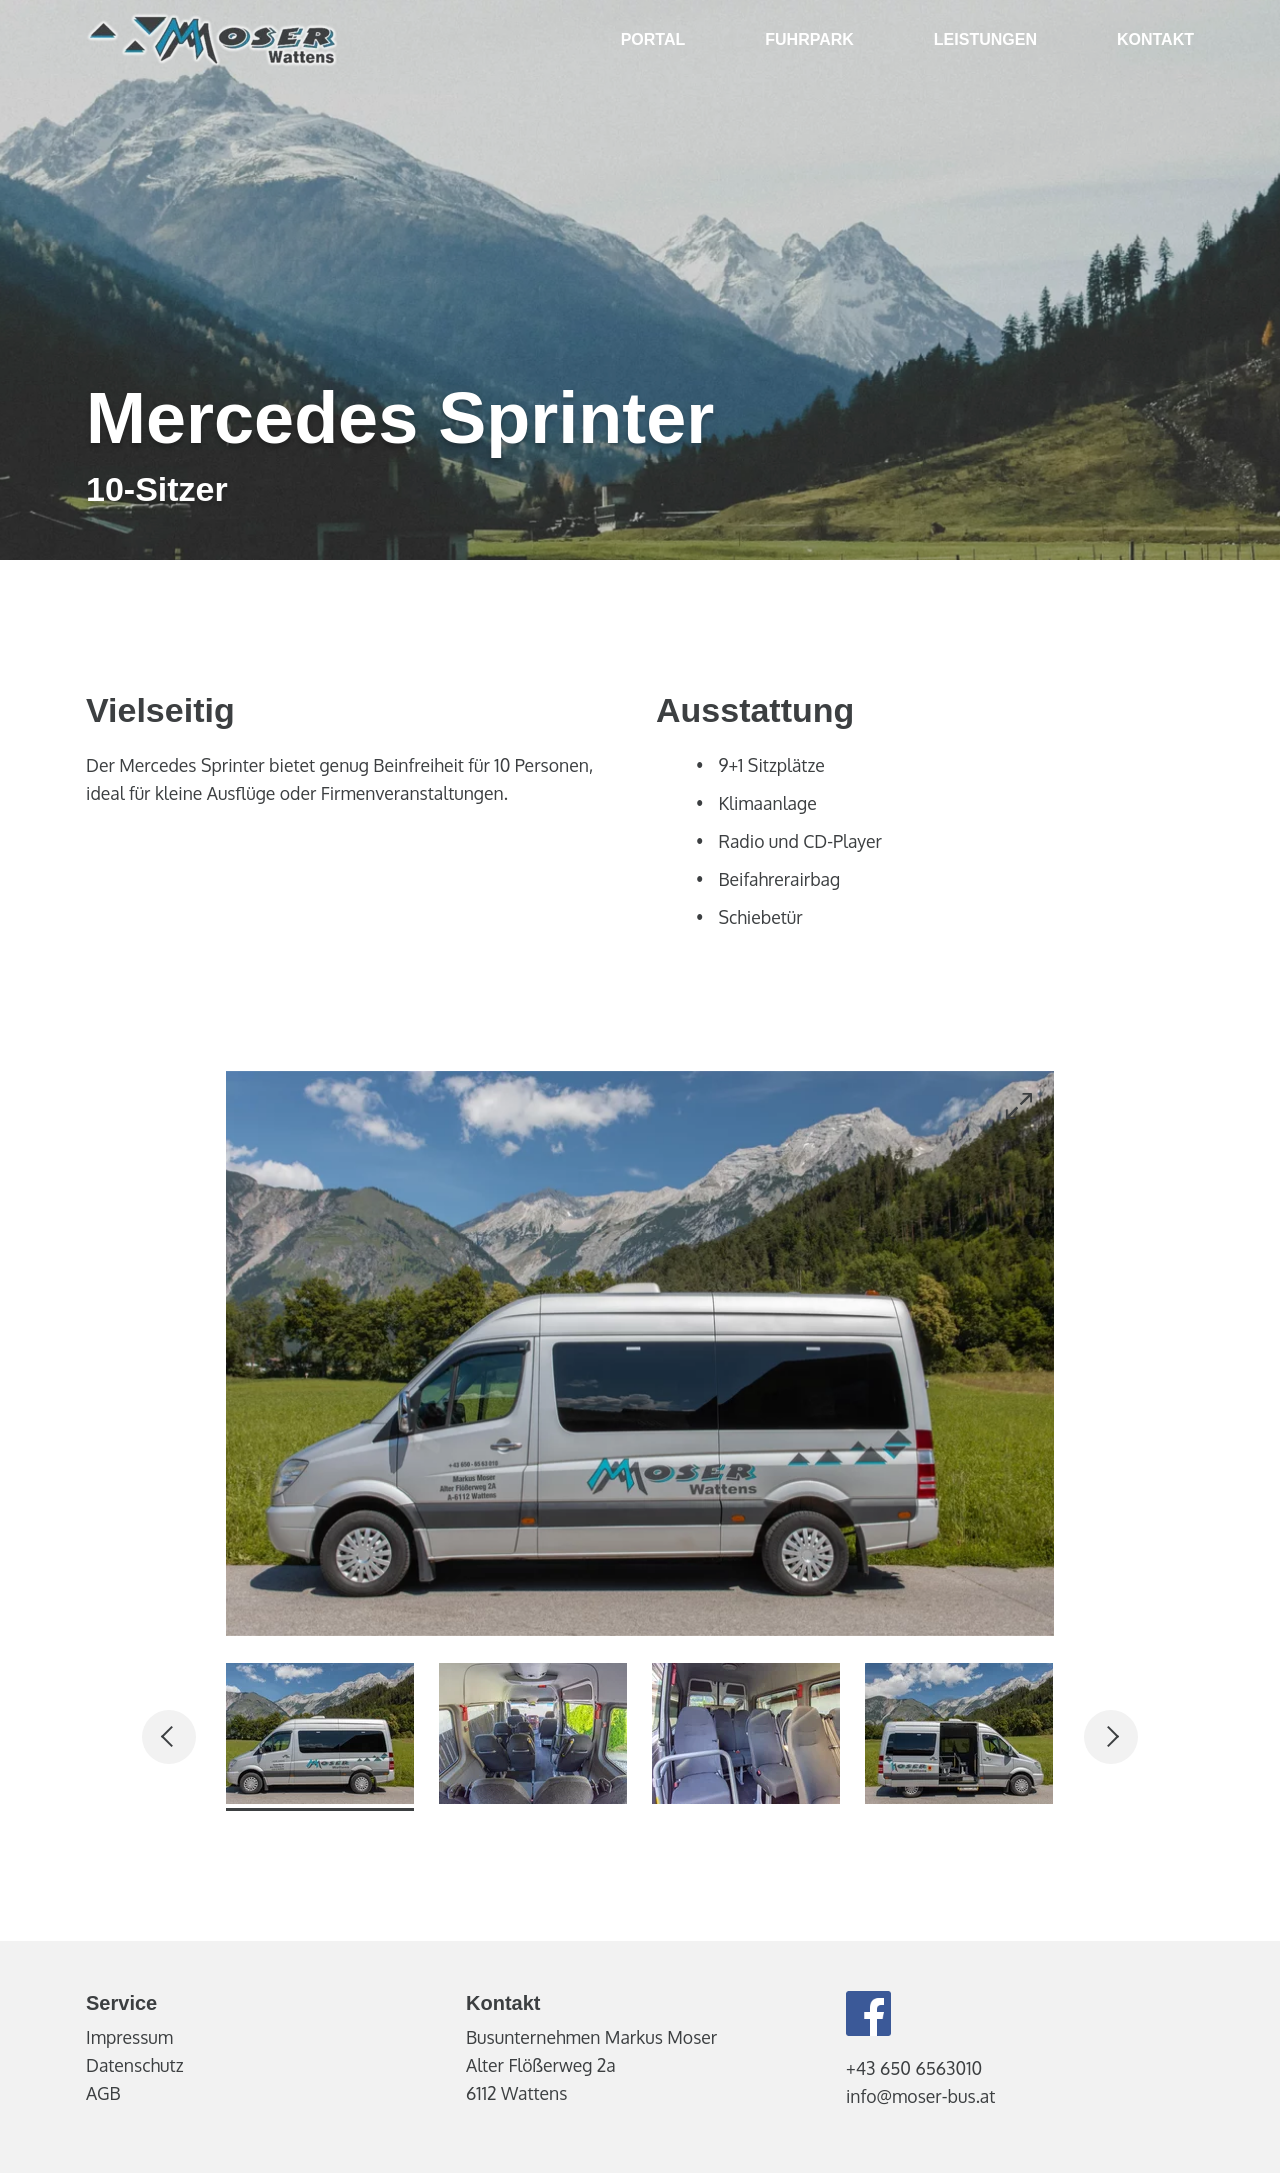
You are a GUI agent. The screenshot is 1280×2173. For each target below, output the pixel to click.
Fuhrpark (809, 39)
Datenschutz (134, 2065)
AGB (103, 2093)
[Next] (1111, 1737)
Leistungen (985, 39)
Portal (653, 39)
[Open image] (1019, 1106)
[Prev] (169, 1737)
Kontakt (1155, 39)
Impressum (129, 2037)
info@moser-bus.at (920, 2096)
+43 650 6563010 (914, 2068)
